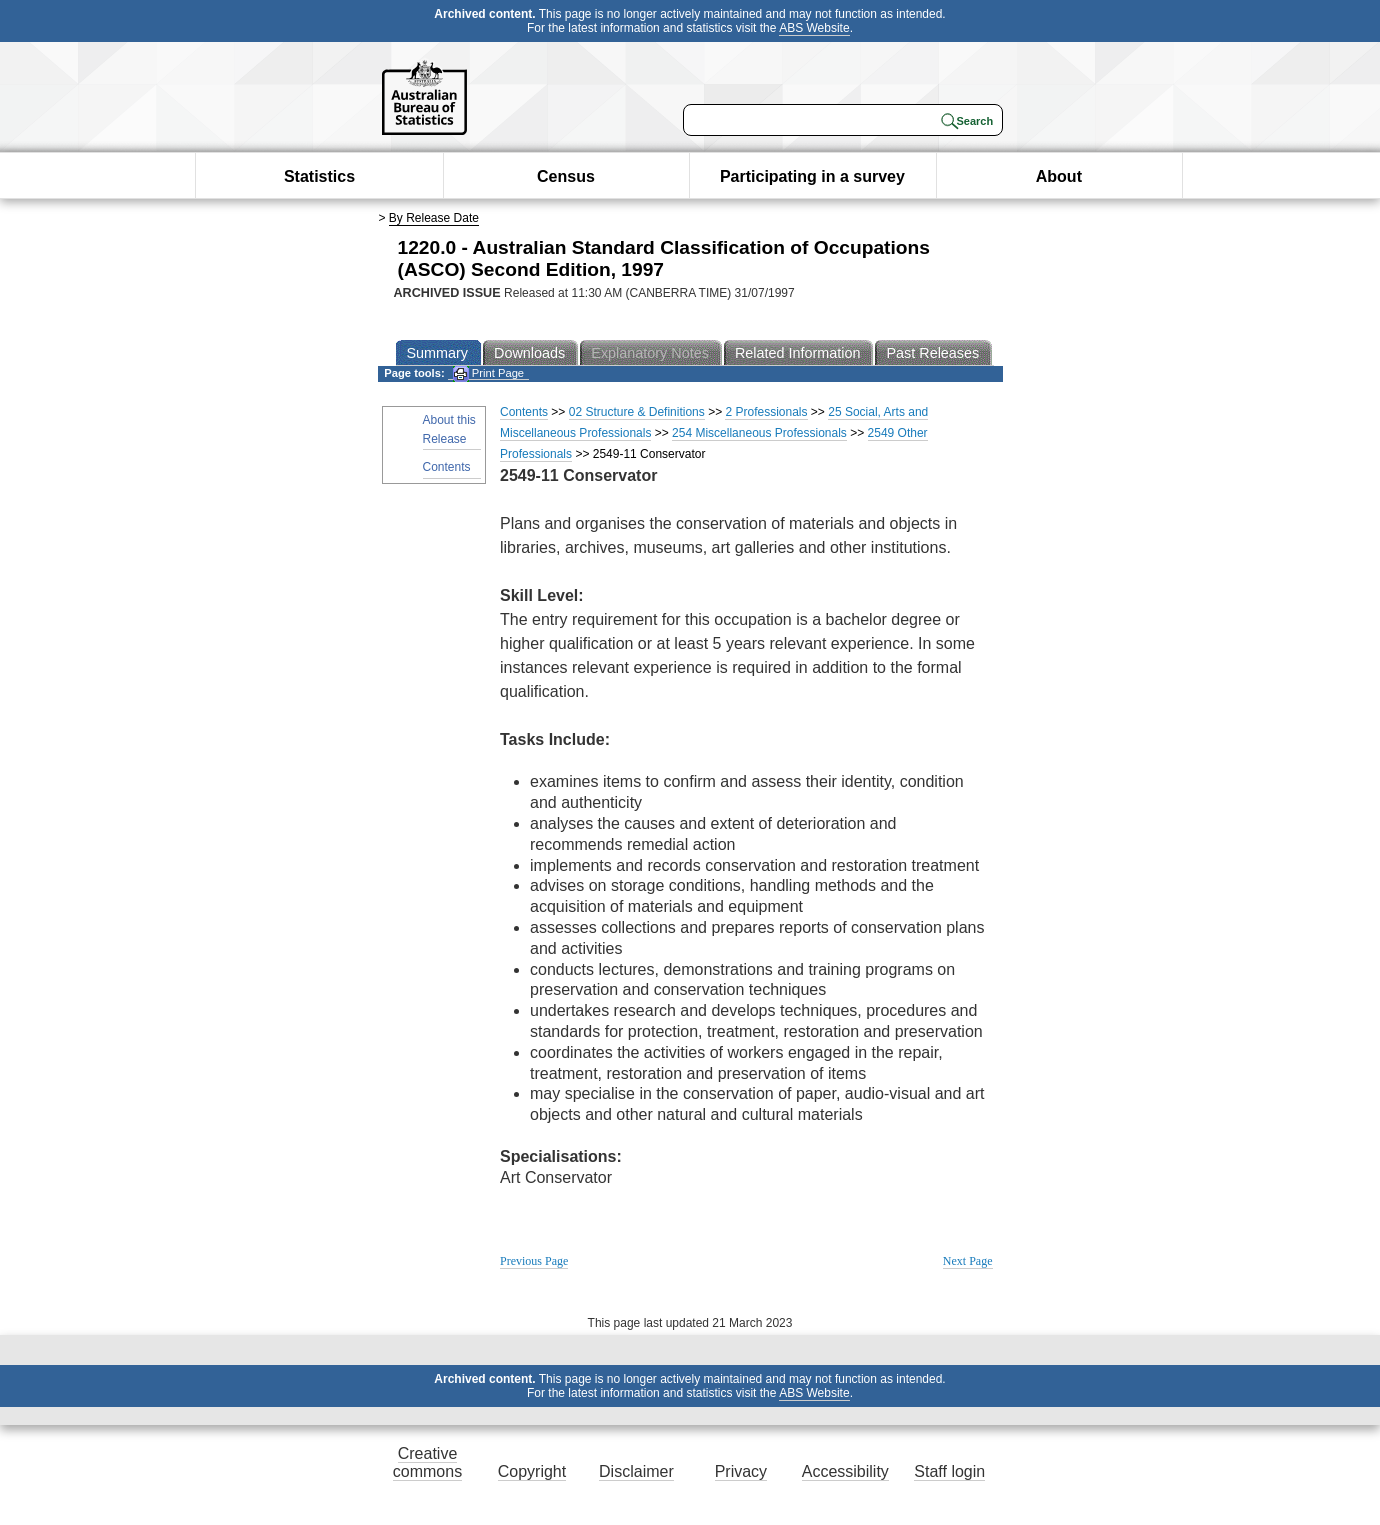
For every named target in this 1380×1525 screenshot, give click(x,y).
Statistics (319, 176)
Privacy (741, 1471)
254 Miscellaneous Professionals (759, 433)
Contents (447, 467)
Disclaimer (636, 1471)
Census (566, 176)
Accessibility (845, 1471)
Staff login (949, 1471)
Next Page (968, 1261)
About (1059, 176)
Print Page (488, 373)
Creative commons (427, 1462)
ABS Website (814, 28)
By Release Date (434, 218)
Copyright (532, 1471)
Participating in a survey (812, 176)
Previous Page (534, 1261)
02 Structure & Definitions (637, 412)
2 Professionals (766, 412)
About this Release (449, 429)
